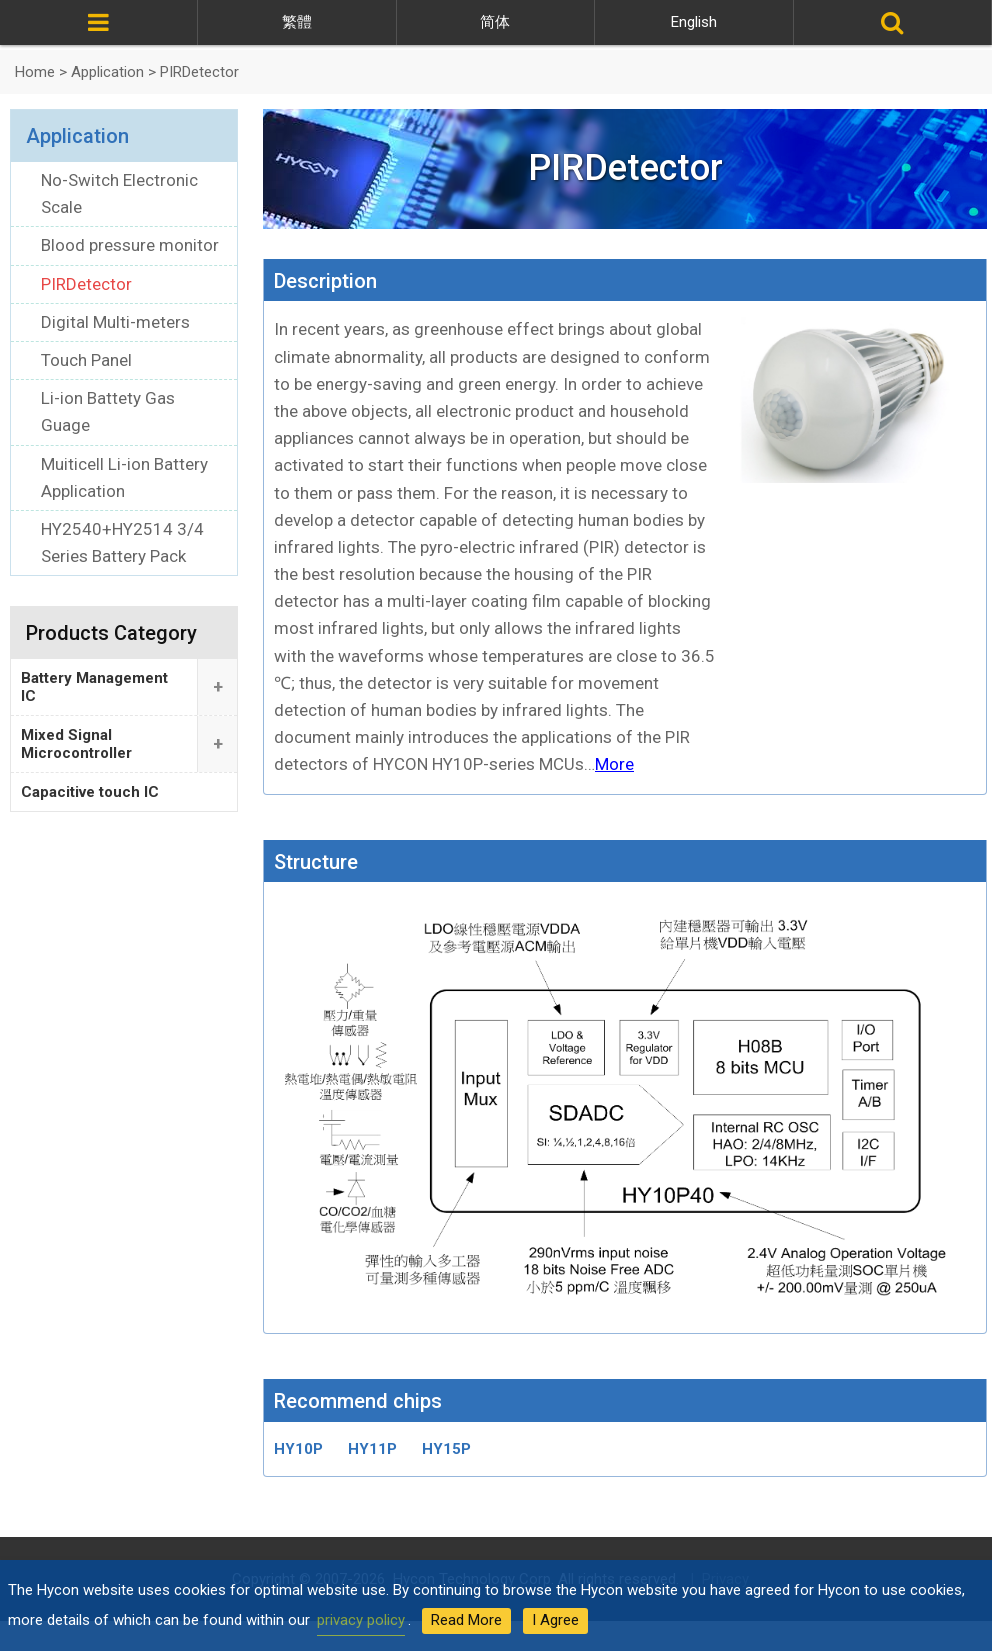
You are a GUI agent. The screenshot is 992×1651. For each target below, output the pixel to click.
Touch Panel (86, 360)
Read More (466, 1620)
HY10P (298, 1449)
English (694, 22)
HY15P (446, 1449)
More (614, 764)
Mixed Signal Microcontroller (76, 744)
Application (77, 136)
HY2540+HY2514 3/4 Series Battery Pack (122, 542)
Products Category (111, 633)
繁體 (297, 22)
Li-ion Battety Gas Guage (108, 411)
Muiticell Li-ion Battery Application (124, 477)
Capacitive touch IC (90, 792)
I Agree (555, 1620)
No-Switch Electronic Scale (119, 193)
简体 (495, 22)
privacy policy (361, 1620)
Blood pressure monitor (130, 245)
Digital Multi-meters (115, 322)
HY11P (372, 1449)
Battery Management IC (94, 687)
